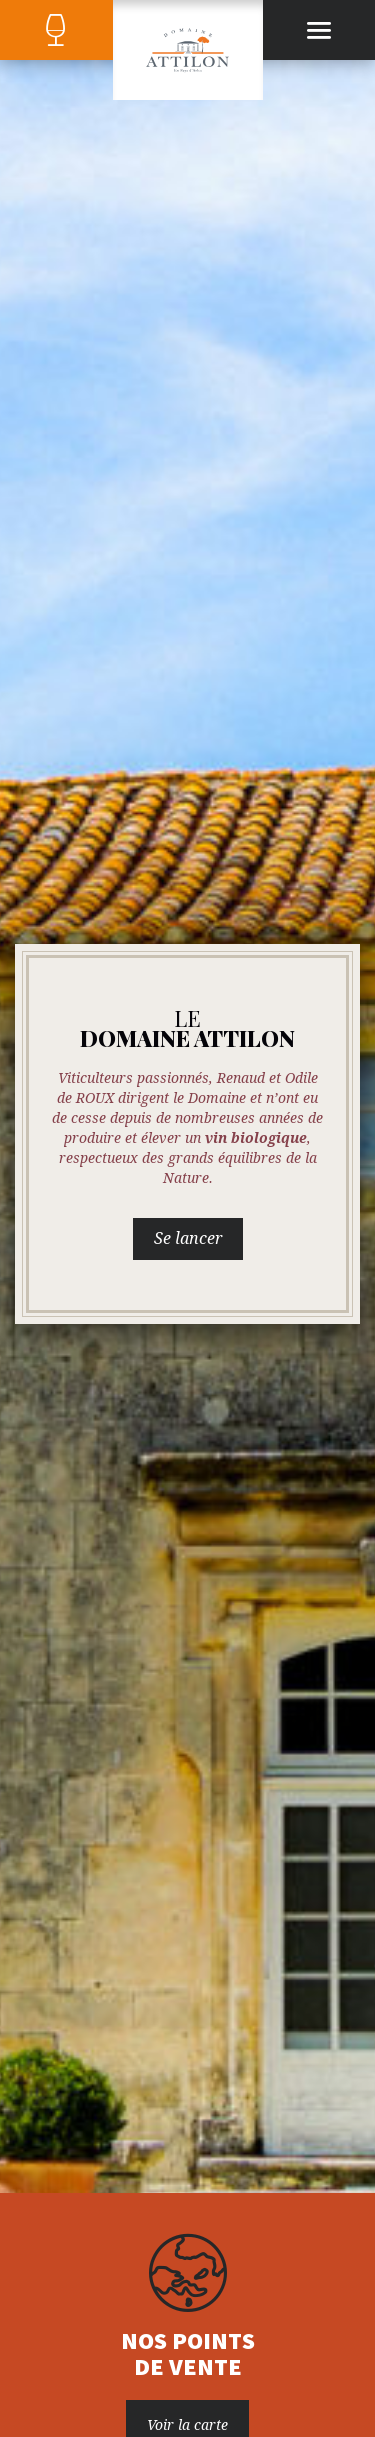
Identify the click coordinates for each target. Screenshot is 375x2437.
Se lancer (188, 1238)
